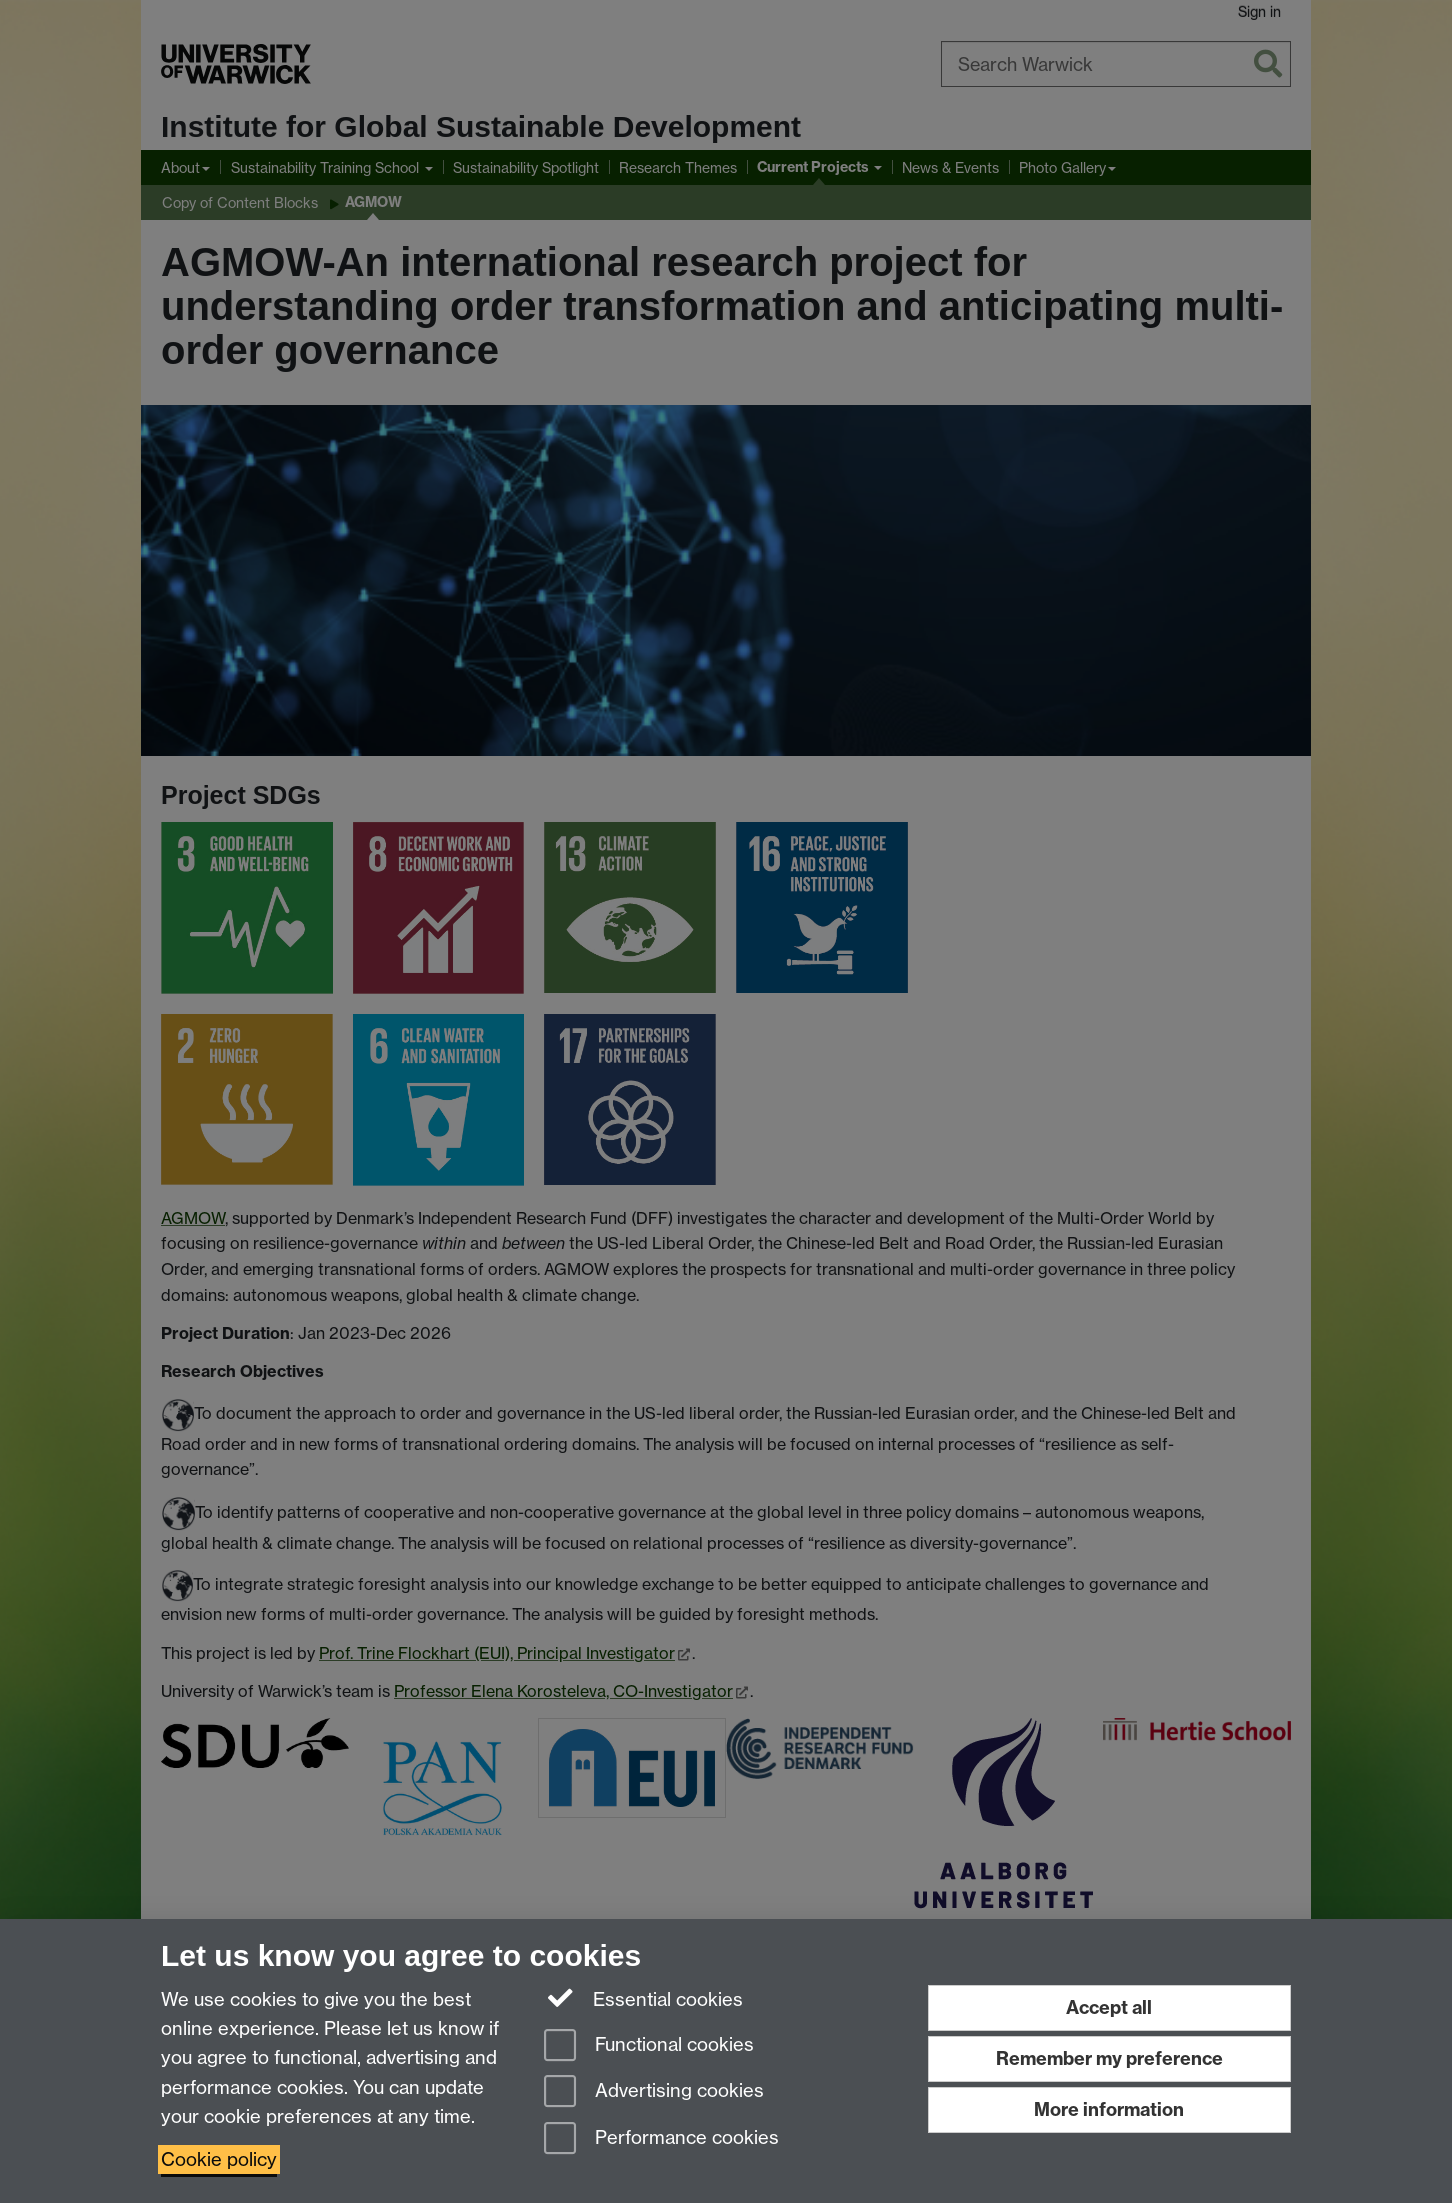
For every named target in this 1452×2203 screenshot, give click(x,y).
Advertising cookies (654, 2092)
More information (1109, 2109)
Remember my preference (1109, 2058)
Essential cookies (643, 1998)
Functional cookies (649, 2046)
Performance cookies (661, 2139)
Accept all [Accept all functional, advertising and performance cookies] (1109, 2007)
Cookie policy (219, 2159)
